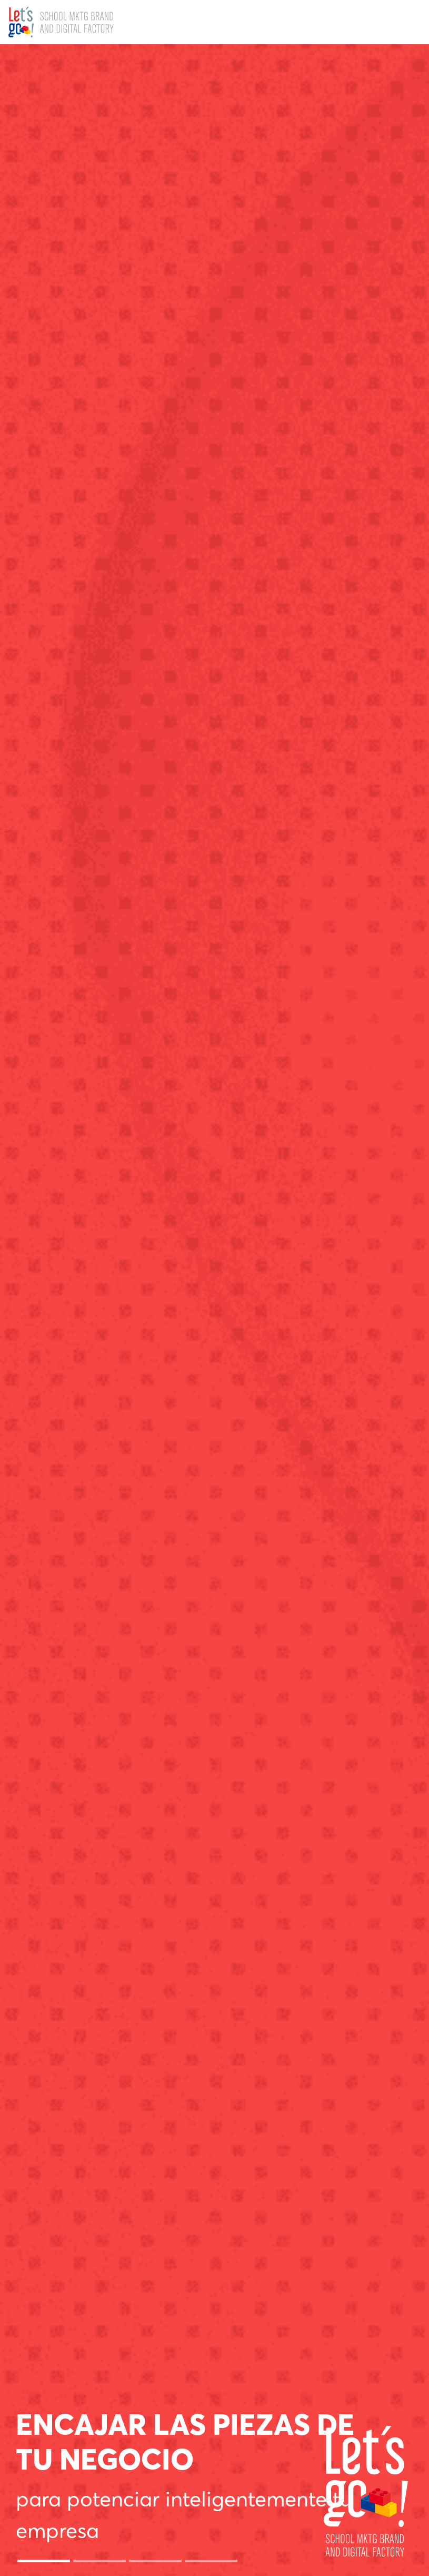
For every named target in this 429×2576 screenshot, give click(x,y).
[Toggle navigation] (409, 22)
